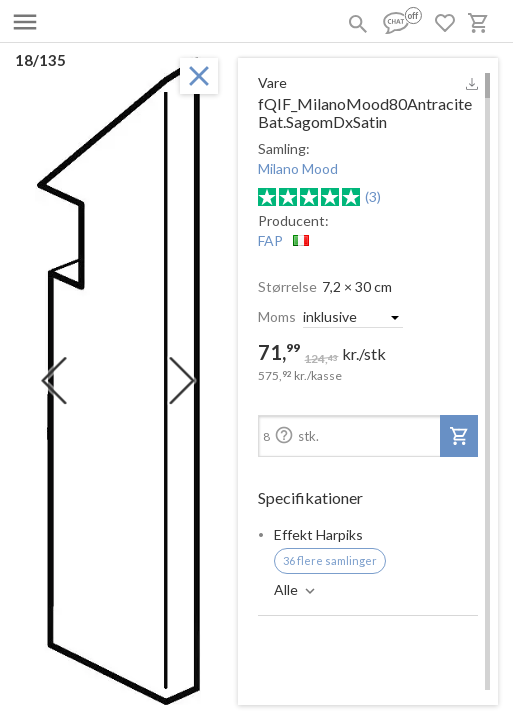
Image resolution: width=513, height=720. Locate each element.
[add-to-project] (459, 436)
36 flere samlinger (330, 560)
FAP (270, 240)
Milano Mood (298, 168)
